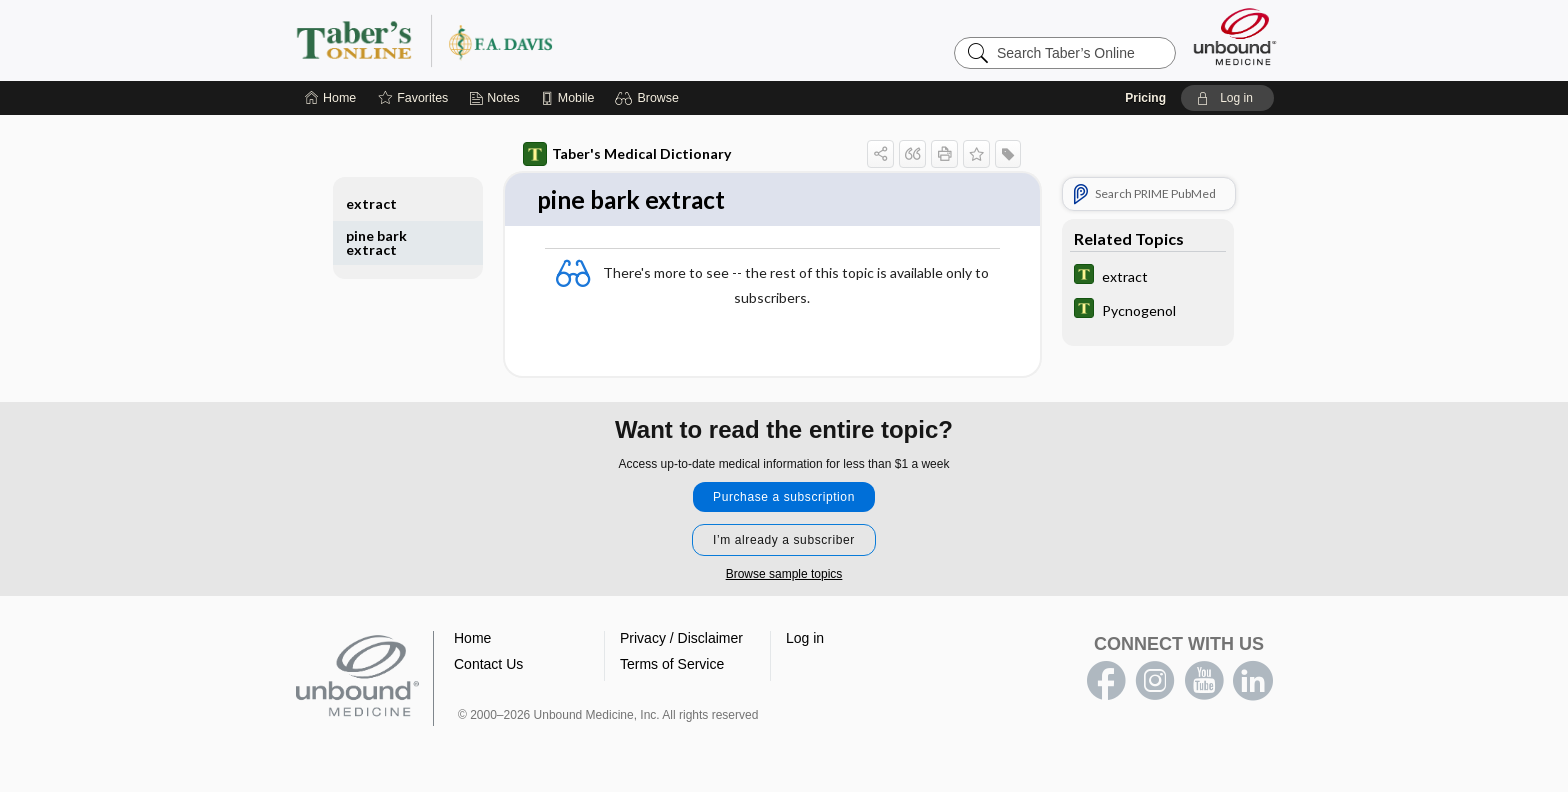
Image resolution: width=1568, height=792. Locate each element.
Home (472, 639)
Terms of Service (672, 665)
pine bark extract (376, 242)
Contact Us (488, 665)
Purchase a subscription (784, 498)
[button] (649, 98)
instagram (1155, 682)
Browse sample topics (784, 575)
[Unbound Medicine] (1235, 36)
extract (371, 203)
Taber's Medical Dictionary (627, 154)
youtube (1204, 682)
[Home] (330, 98)
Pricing (1145, 98)
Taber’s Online (544, 40)
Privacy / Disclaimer (681, 639)
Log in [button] (805, 639)
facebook (1106, 682)
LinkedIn (1253, 682)
